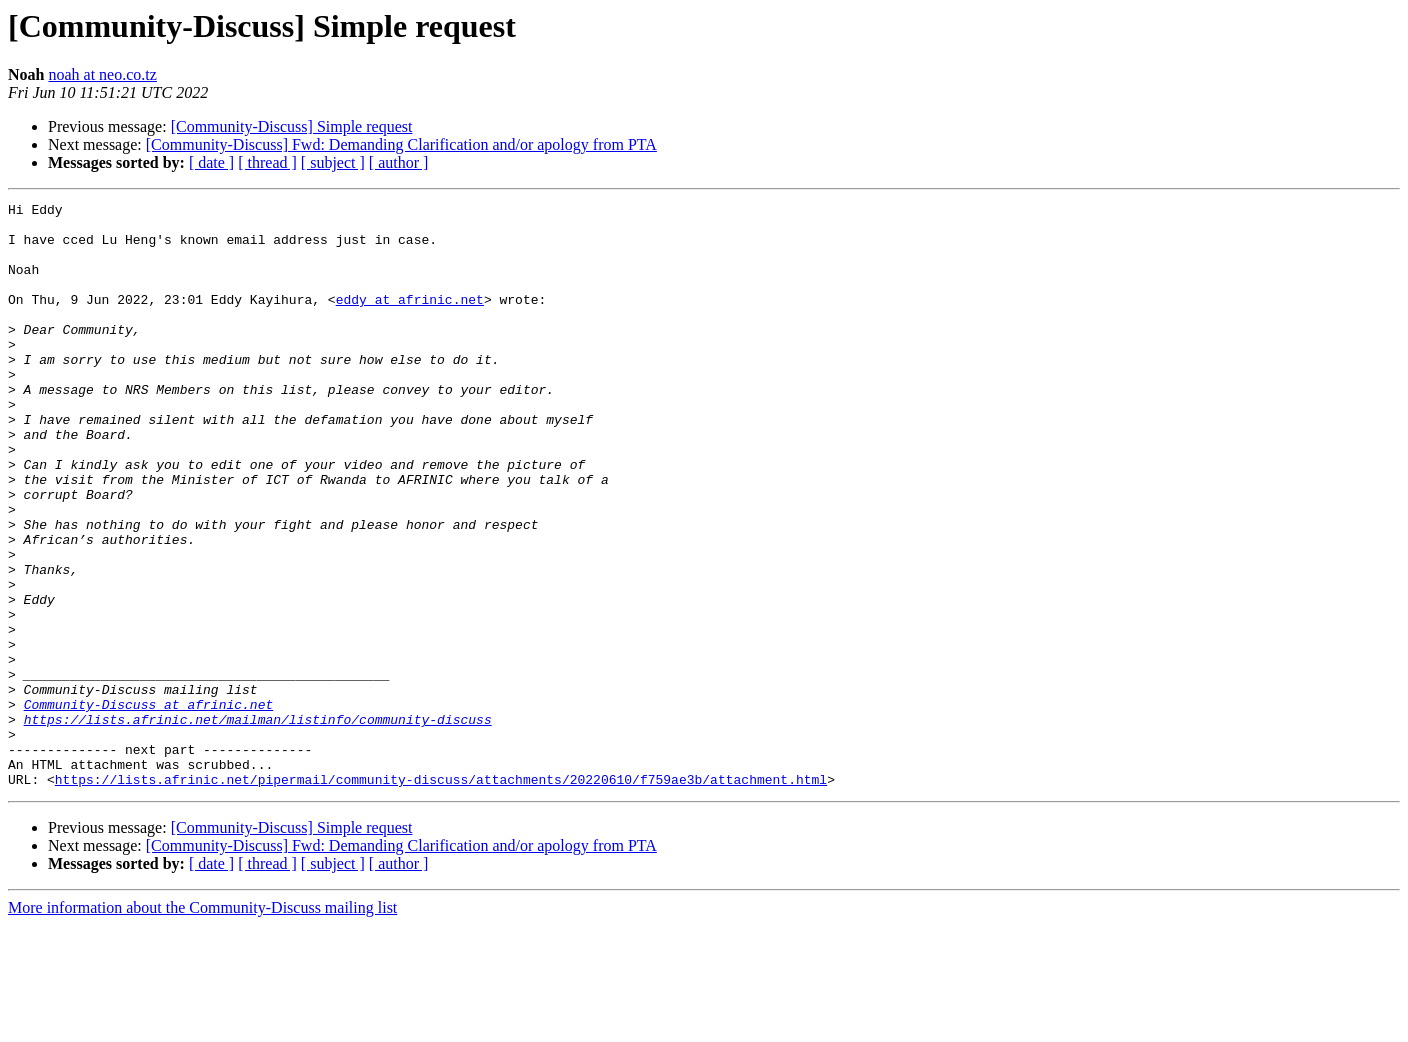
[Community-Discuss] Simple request (292, 126)
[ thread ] (267, 162)
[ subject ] (333, 162)
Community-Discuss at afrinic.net (149, 806)
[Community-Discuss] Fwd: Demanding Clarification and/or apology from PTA (401, 144)
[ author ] (399, 162)
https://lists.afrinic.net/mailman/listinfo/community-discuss (258, 824)
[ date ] (211, 162)
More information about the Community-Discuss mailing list (202, 1024)
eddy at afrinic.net (410, 320)
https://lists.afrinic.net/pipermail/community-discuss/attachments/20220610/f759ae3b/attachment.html (441, 896)
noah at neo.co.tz (102, 74)
